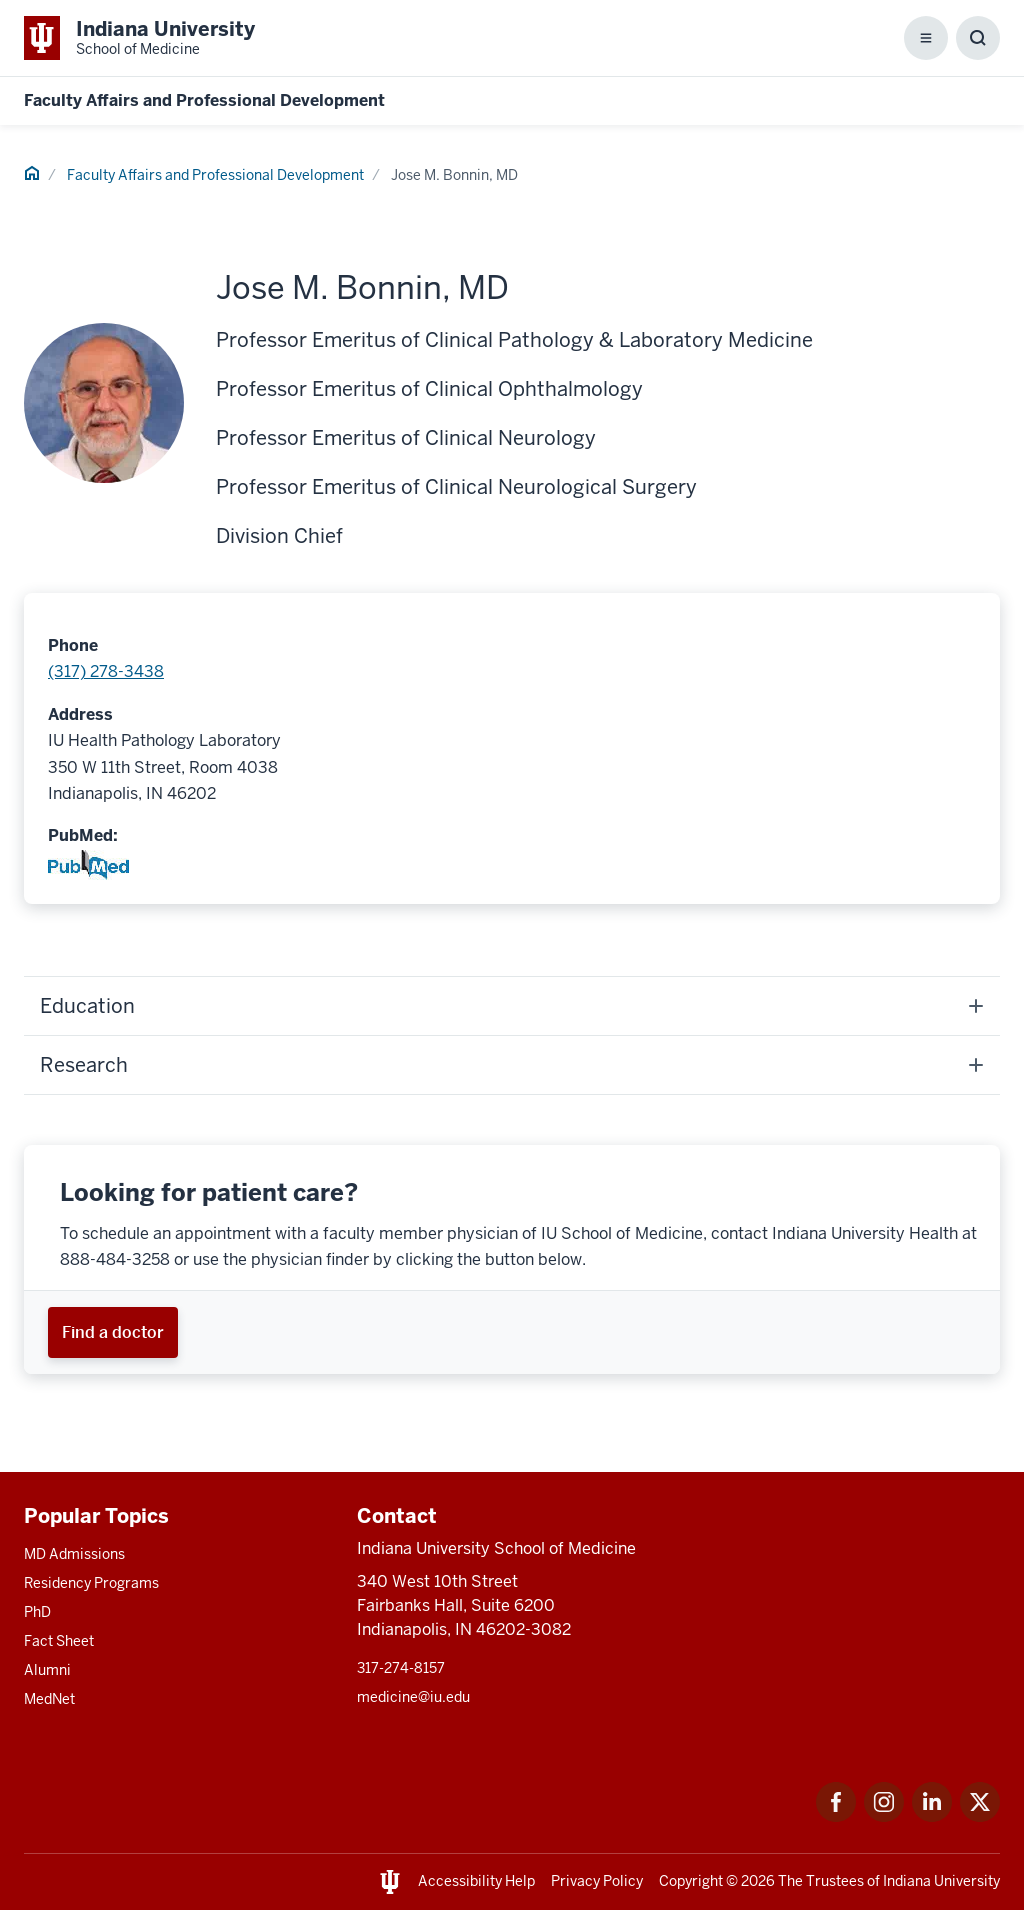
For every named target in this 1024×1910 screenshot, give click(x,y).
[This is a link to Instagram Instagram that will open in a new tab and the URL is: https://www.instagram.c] (884, 1816)
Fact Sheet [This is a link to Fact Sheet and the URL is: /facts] (59, 1641)
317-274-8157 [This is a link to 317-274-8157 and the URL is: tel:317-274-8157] (401, 1668)
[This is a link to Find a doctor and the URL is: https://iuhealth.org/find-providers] (113, 1332)
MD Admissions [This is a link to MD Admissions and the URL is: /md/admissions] (74, 1554)
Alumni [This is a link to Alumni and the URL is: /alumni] (47, 1670)
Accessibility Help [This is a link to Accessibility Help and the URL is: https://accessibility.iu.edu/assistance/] (476, 1881)
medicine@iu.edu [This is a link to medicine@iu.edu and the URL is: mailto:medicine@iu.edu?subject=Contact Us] (413, 1697)
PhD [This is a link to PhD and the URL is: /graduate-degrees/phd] (37, 1612)
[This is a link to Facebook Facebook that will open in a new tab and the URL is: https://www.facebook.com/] (836, 1816)
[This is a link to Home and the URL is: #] (32, 176)
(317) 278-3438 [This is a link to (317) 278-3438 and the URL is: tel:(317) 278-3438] (106, 671)
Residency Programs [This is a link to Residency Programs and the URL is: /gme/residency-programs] (91, 1583)
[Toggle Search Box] (978, 38)
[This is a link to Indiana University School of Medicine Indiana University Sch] (139, 38)
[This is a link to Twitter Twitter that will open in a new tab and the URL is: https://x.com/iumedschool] (980, 1816)
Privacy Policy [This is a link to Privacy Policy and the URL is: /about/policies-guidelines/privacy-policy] (597, 1881)
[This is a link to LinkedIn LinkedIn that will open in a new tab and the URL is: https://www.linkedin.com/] (932, 1816)
